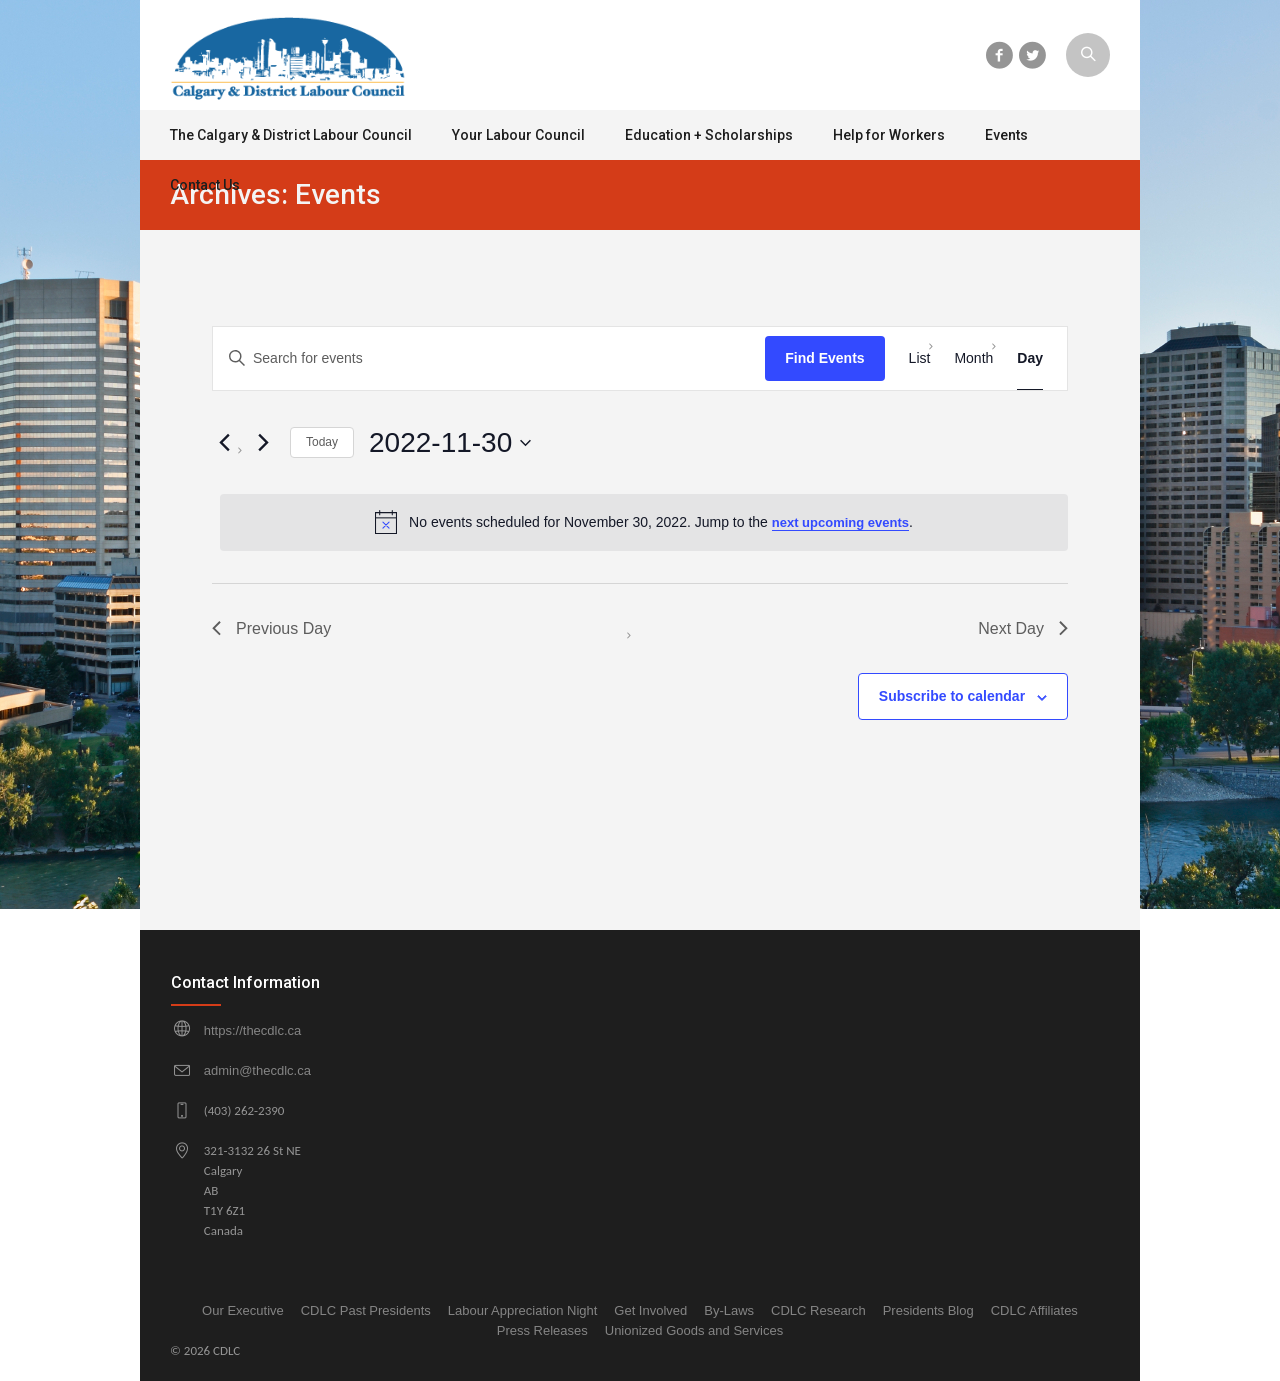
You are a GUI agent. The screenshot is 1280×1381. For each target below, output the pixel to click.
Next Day (1023, 628)
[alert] (644, 522)
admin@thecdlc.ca (257, 1070)
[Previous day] (224, 443)
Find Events (824, 358)
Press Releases (542, 1330)
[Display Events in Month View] (973, 358)
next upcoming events (840, 522)
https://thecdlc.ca (253, 1030)
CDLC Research (818, 1310)
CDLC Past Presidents (366, 1310)
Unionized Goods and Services (694, 1330)
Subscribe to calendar (952, 696)
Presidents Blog (928, 1310)
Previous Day (271, 628)
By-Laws (729, 1310)
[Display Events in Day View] (1030, 358)
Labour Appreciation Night (523, 1310)
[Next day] (263, 443)
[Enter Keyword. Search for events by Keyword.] (489, 358)
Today (322, 442)
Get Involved (650, 1310)
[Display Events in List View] (920, 358)
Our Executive (243, 1310)
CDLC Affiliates (1034, 1310)
